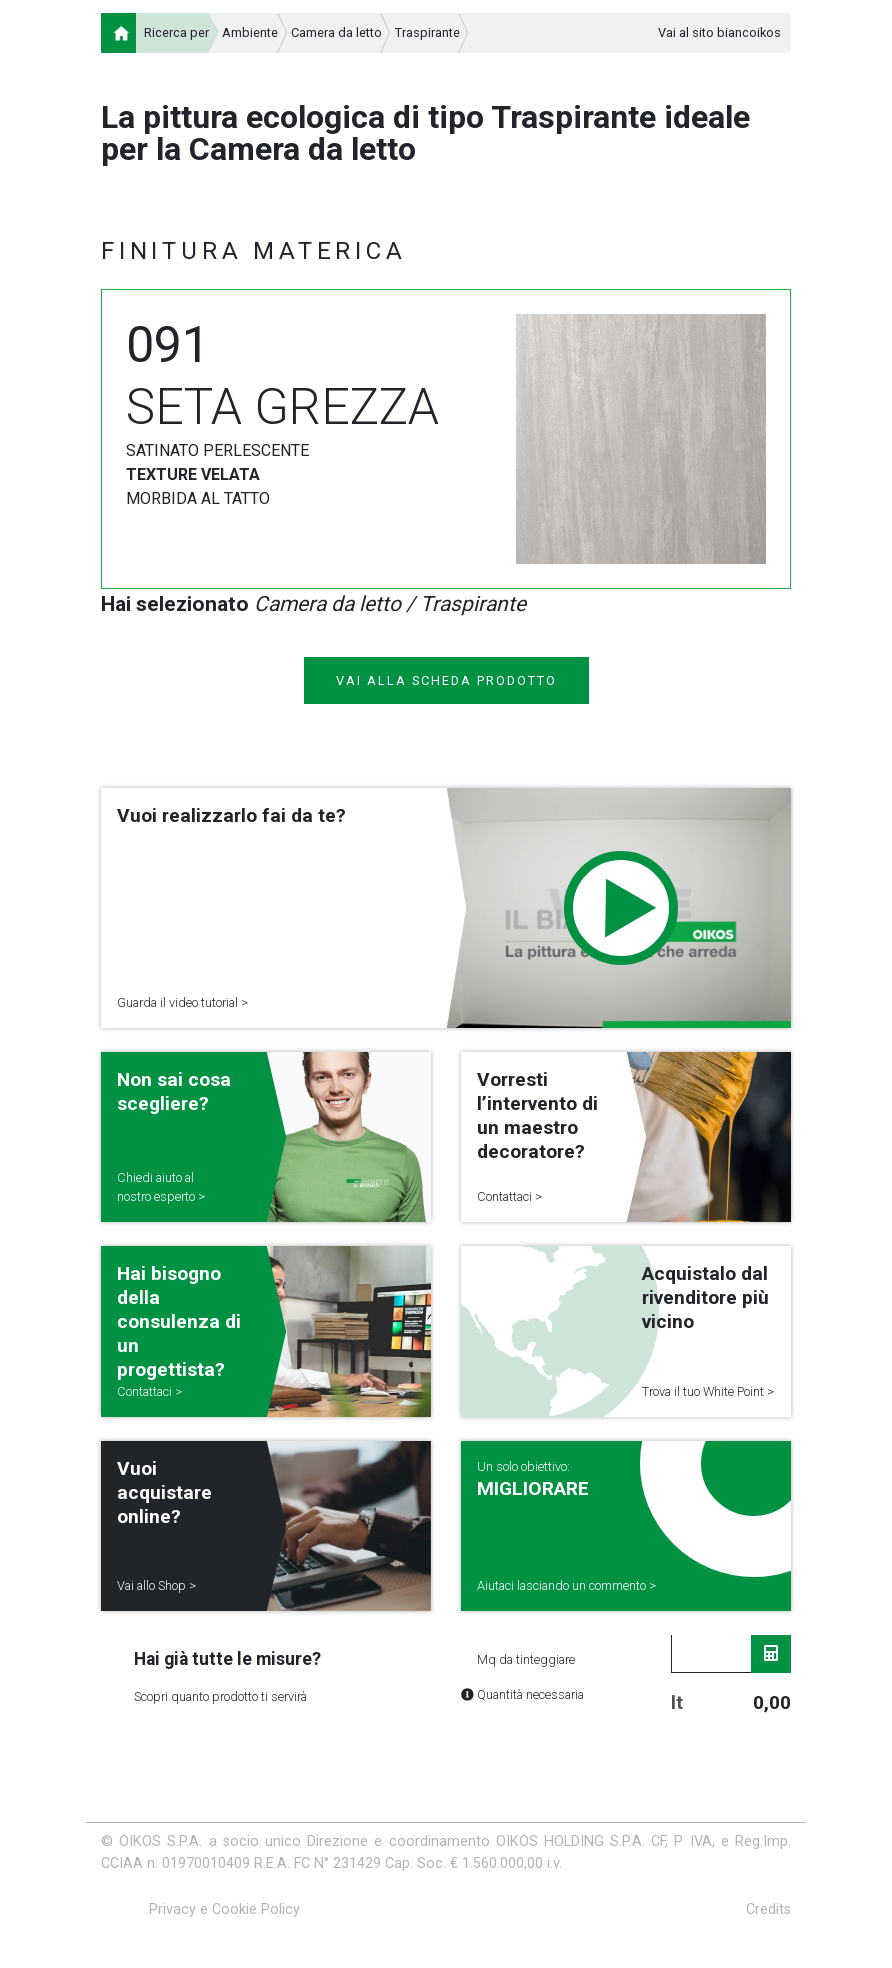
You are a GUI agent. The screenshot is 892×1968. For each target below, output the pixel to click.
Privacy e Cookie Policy (224, 1909)
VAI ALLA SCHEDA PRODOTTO (446, 680)
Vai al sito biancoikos (719, 32)
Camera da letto (336, 32)
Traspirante (427, 32)
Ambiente (250, 32)
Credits (768, 1909)
